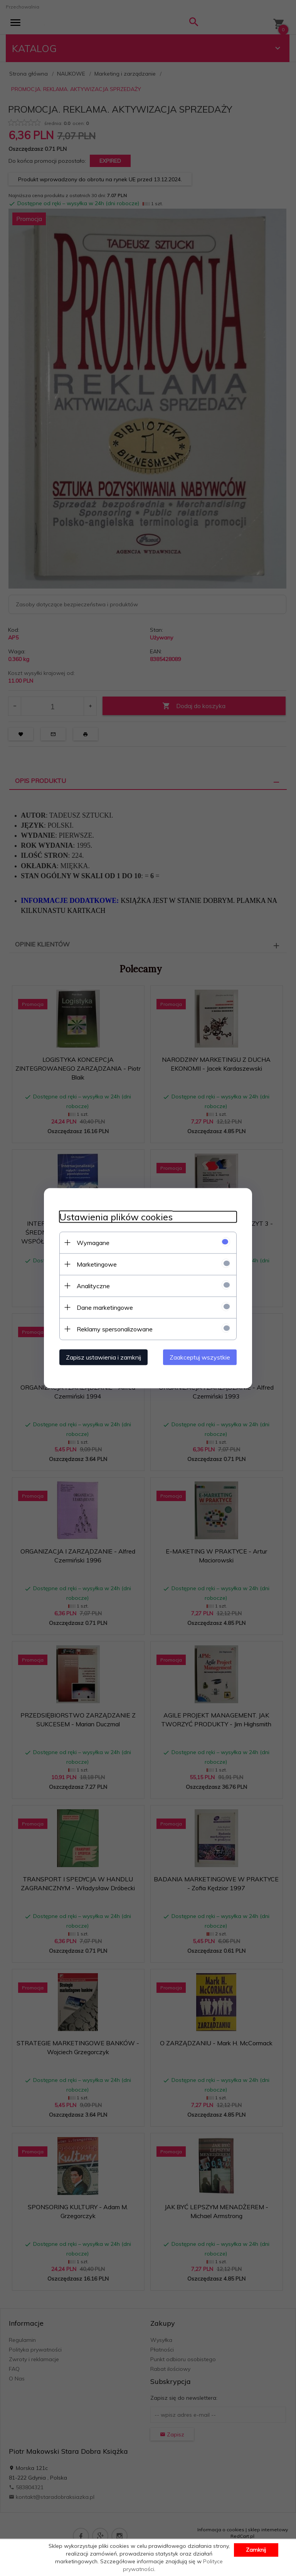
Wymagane (93, 1242)
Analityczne (93, 1285)
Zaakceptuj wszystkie (200, 1357)
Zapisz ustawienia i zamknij (103, 1357)
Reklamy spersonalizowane (115, 1329)
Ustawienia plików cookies (116, 1216)
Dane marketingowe (105, 1307)
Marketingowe (97, 1264)
